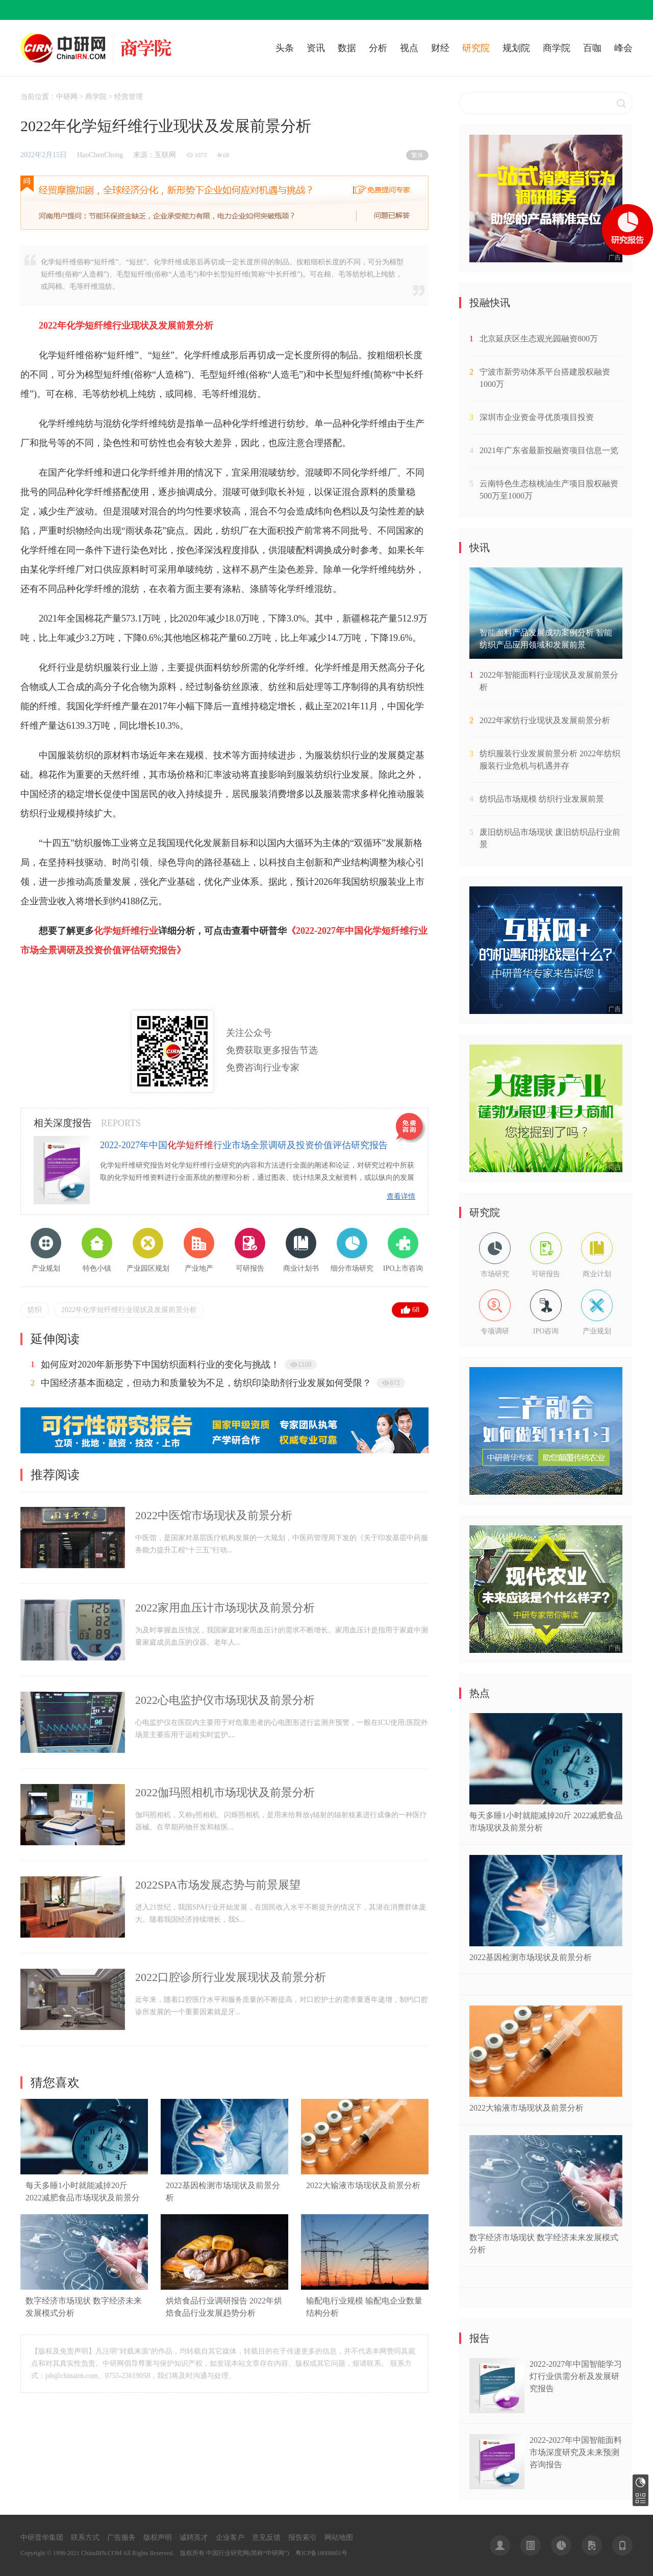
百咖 (592, 48)
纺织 (35, 1310)
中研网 (67, 97)
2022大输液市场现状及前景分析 (363, 2185)
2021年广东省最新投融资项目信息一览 (549, 450)
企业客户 (230, 2537)
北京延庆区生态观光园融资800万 (539, 338)
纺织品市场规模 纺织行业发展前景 (542, 799)
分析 (378, 48)
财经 (440, 48)
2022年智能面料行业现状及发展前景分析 (549, 681)
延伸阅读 (55, 1339)
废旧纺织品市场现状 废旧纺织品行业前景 (550, 838)
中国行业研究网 (227, 2553)
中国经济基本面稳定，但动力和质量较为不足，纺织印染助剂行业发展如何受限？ (206, 1383)
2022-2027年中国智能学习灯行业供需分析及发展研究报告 (576, 2376)
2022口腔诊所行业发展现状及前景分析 (230, 1977)
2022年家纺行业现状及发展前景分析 (545, 720)
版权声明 (157, 2537)
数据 (347, 48)
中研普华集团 (41, 2537)
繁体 (417, 155)
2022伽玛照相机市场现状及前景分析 (225, 1792)
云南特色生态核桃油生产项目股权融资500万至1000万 (549, 489)
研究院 (476, 48)
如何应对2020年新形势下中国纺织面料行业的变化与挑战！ (160, 1364)
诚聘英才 (194, 2537)
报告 (479, 2338)
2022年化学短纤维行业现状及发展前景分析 (129, 1310)
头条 (284, 48)
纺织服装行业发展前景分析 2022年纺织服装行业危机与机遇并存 (550, 759)
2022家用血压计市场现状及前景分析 (225, 1607)
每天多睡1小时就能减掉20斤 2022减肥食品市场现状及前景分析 (83, 2197)
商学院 (556, 48)
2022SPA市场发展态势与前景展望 (217, 1884)
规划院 (516, 48)
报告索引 (302, 2537)
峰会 (623, 48)
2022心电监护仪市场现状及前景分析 (225, 1700)
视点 (409, 48)
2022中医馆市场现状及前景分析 (213, 1515)
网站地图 (338, 2537)
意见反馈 (266, 2537)
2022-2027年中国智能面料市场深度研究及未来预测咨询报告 (576, 2452)
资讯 (316, 48)
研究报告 (640, 2482)
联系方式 (85, 2537)
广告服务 (121, 2537)
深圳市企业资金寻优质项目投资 (537, 417)
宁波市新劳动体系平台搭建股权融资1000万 (545, 377)
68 (415, 1310)
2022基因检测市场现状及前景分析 (530, 1957)
